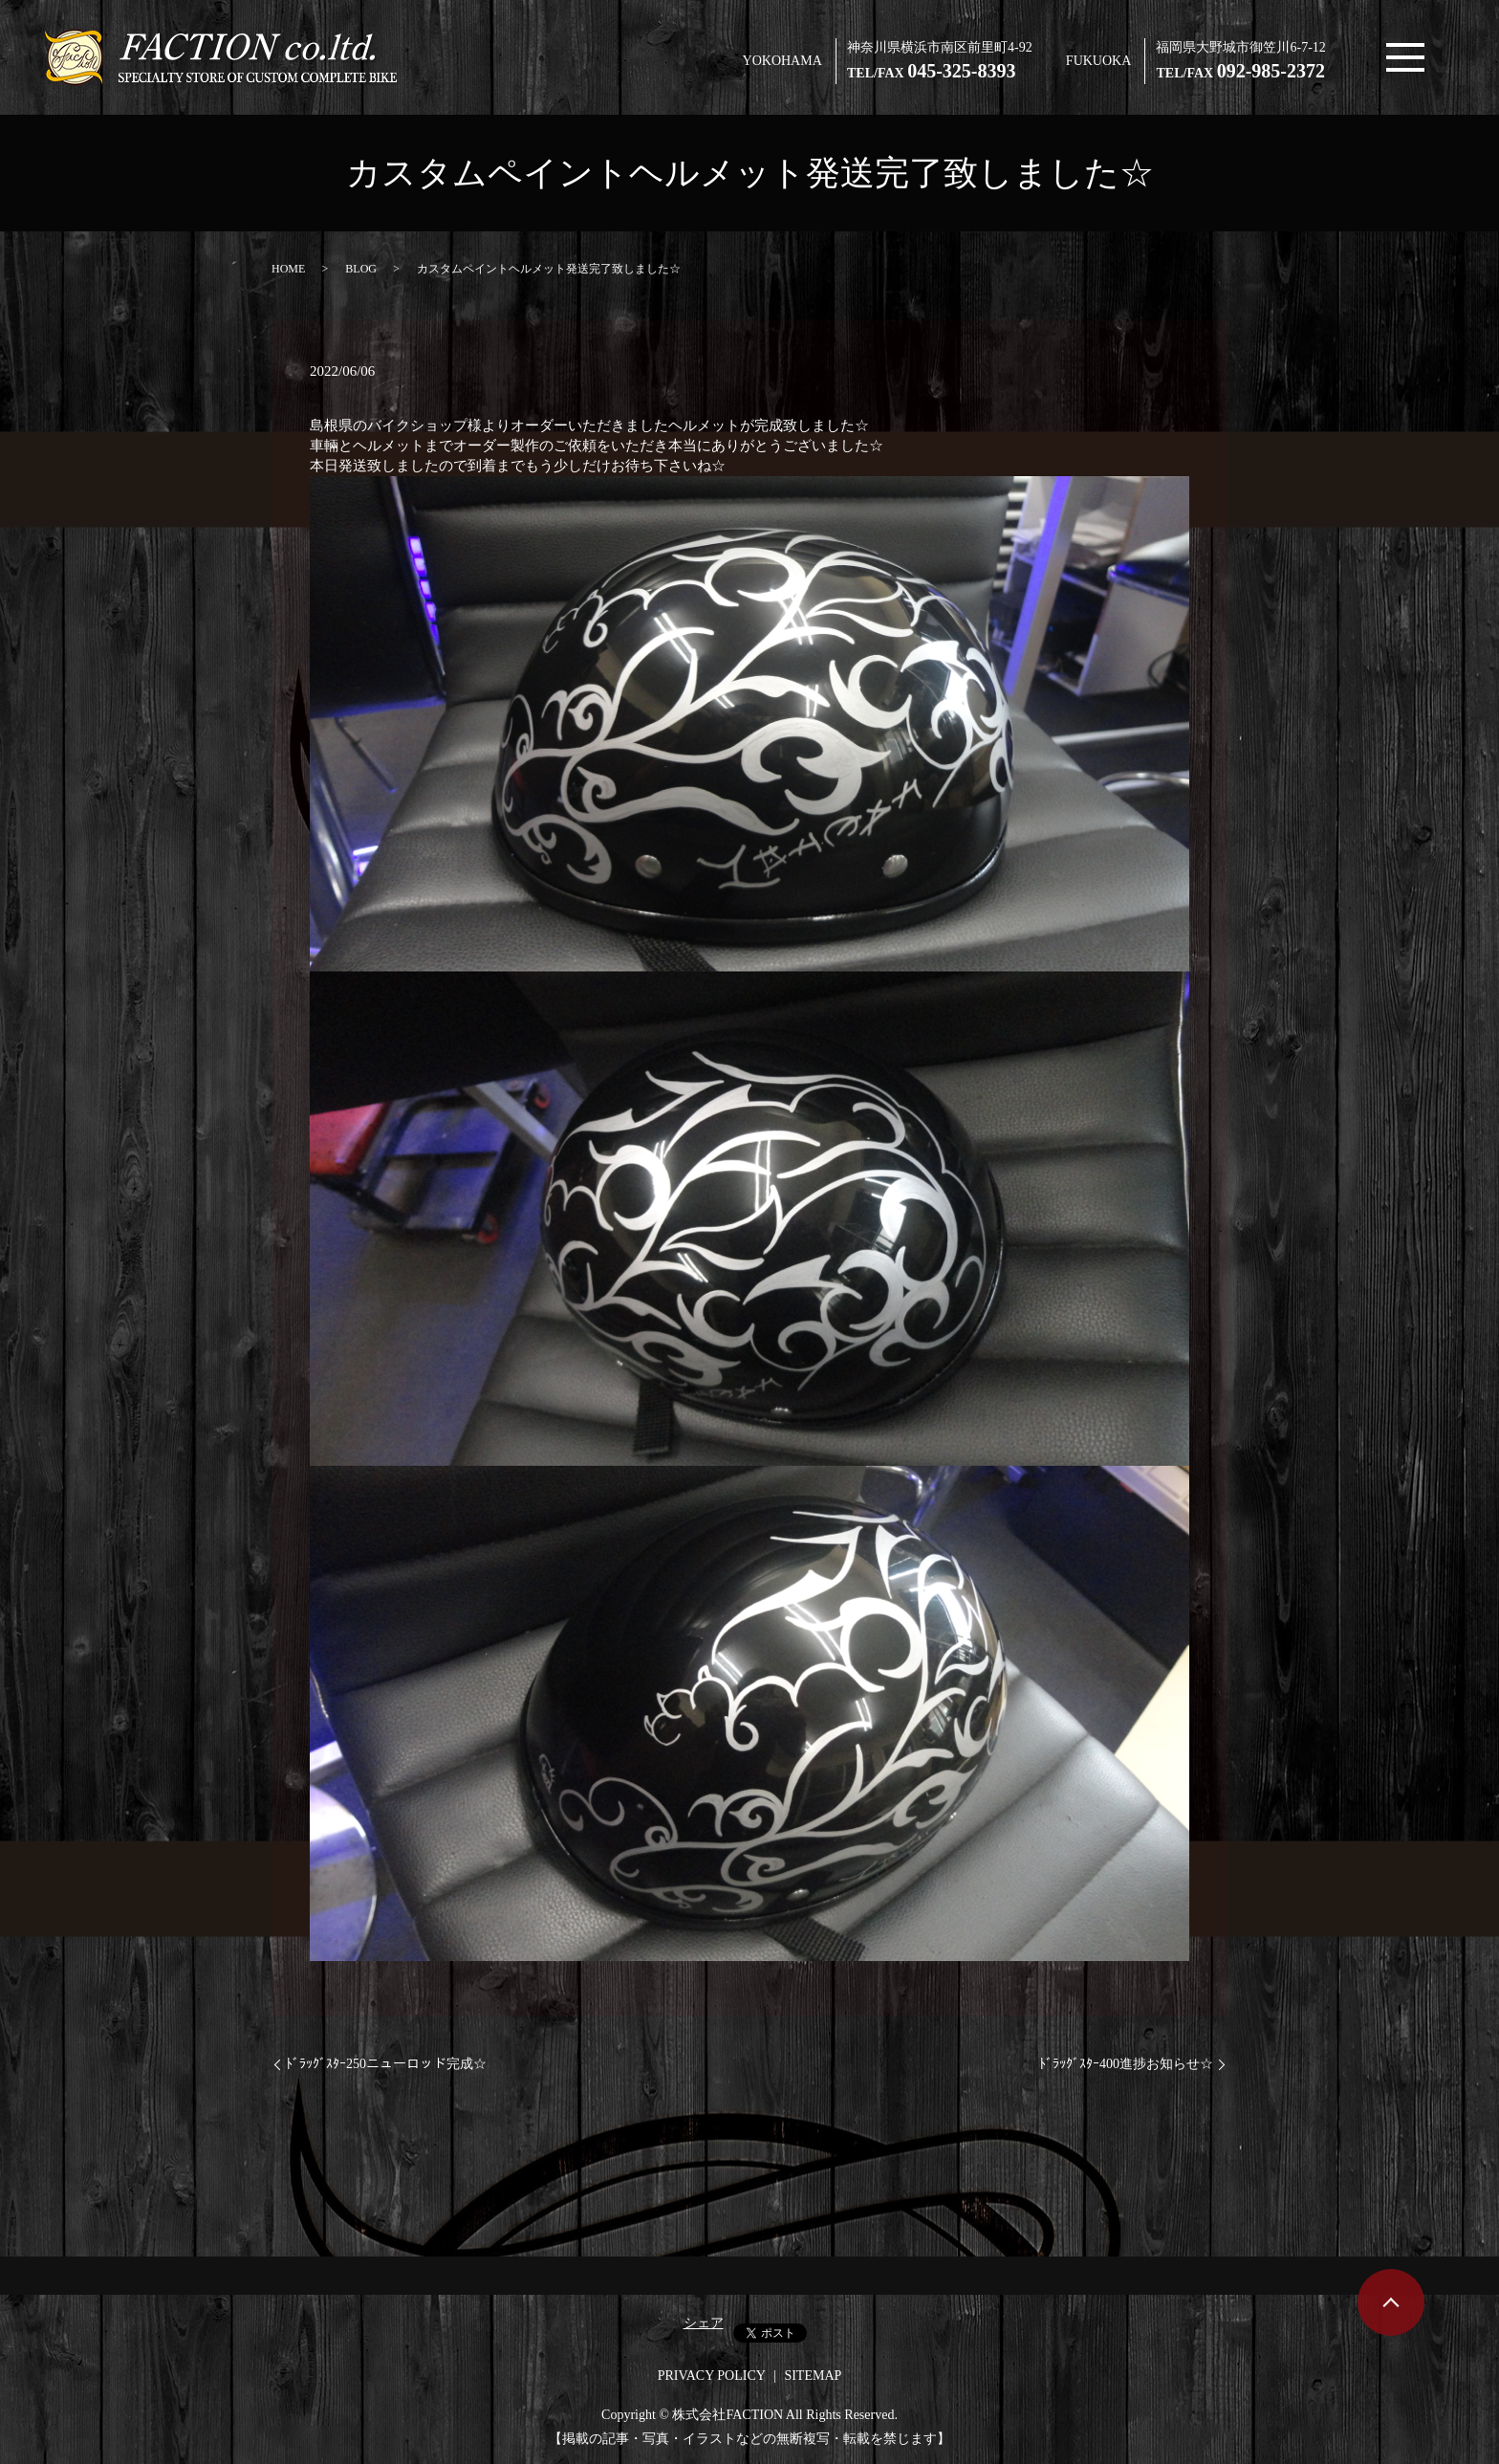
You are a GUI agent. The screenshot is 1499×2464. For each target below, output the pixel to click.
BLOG (361, 268)
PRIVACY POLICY (712, 2375)
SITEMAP (812, 2375)
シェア (704, 2323)
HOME (288, 268)
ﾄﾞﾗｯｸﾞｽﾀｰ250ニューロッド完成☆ (386, 2064)
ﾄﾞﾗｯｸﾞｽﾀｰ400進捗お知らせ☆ (1126, 2064)
